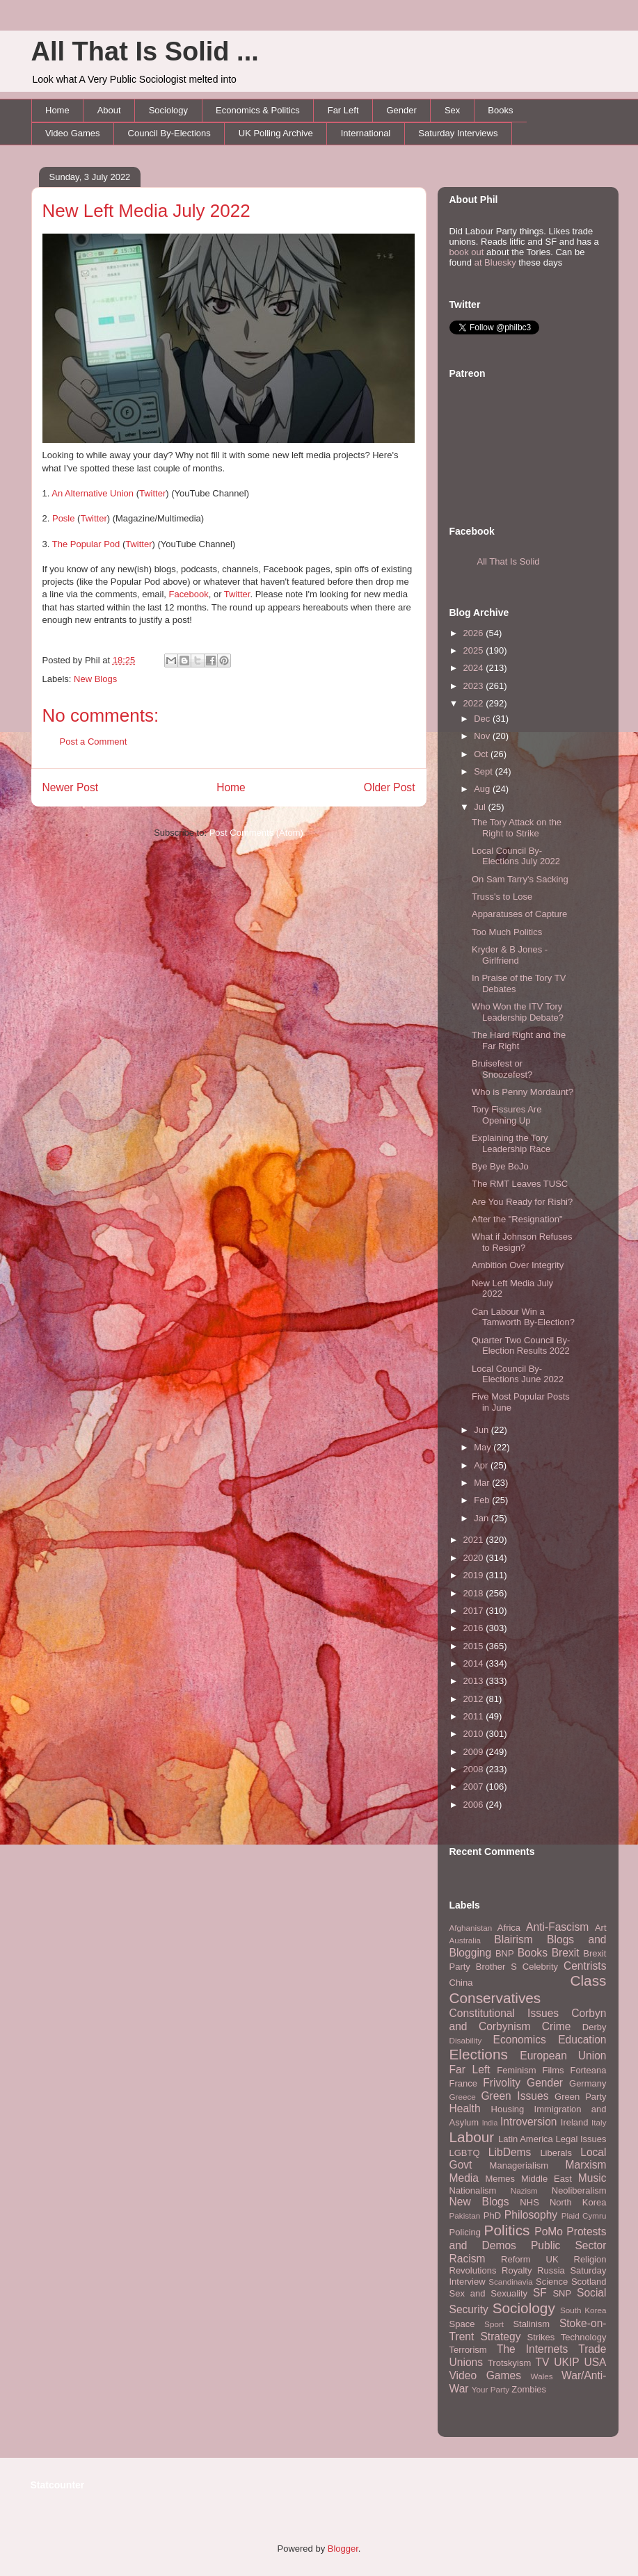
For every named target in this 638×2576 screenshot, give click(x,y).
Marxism (586, 2165)
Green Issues (514, 2096)
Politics (507, 2230)
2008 (474, 1769)
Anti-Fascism (557, 1927)
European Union (563, 2055)
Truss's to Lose (502, 896)
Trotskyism (509, 2363)
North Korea (578, 2202)
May (483, 1447)
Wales (542, 2376)
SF (540, 2293)
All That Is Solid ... (145, 51)
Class (588, 1980)
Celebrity (540, 1966)
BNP (504, 1953)
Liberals (556, 2153)
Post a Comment (93, 741)
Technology (584, 2337)
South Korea (583, 2310)
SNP (561, 2293)
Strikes (541, 2337)
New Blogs (95, 679)
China (461, 1982)
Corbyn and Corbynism (528, 2019)
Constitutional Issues (504, 2013)
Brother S (496, 1966)
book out (466, 252)
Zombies (528, 2389)
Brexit (566, 1953)
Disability (465, 2040)
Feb (483, 1500)
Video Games (72, 133)
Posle (63, 518)
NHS (529, 2202)
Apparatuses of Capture (519, 914)
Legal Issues (580, 2139)
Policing (465, 2232)
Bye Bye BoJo (500, 1166)
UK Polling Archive (276, 133)
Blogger (343, 2548)
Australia (465, 1940)
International (366, 133)
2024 (474, 668)
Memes (500, 2178)
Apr (482, 1465)
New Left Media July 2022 (146, 210)
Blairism (513, 1939)
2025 (474, 650)
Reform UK (530, 2259)
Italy (598, 2122)
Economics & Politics (258, 110)
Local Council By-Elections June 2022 (518, 1374)
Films (553, 2070)
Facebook (189, 594)
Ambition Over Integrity (518, 1265)
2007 (474, 1786)
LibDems (510, 2152)
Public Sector (569, 2245)
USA (595, 2362)
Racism (467, 2259)
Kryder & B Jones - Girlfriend (510, 955)
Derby (594, 2027)
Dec (483, 718)
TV (542, 2362)
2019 (474, 1575)
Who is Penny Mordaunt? (522, 1092)
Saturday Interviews (457, 133)
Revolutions (473, 2270)
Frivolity (501, 2083)
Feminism (516, 2070)
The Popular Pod (86, 544)
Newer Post (70, 787)
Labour (472, 2137)
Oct (482, 754)
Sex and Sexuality (488, 2293)
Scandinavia (510, 2281)
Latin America (525, 2139)
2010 (474, 1733)
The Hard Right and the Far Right (519, 1040)
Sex (452, 110)
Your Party (490, 2389)
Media (464, 2178)
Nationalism (473, 2190)
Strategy (500, 2336)
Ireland (575, 2122)
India (490, 2123)
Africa (508, 1927)
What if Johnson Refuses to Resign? (522, 1242)
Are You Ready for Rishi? (522, 1202)
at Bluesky (495, 262)
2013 (474, 1681)
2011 (474, 1716)
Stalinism (531, 2324)
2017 (474, 1610)
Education (582, 2040)
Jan (482, 1518)
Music (592, 2178)
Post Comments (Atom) (256, 832)
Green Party (580, 2096)
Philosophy (530, 2215)
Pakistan (465, 2215)
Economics (519, 2040)
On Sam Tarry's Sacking (520, 879)
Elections (478, 2054)
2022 (474, 703)
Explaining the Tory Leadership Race (511, 1143)
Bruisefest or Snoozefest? (502, 1069)
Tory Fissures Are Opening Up (506, 1115)
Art (601, 1927)
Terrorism (468, 2349)
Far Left (343, 110)
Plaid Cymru (584, 2215)
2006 (474, 1804)
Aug (483, 789)
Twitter (152, 493)
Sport (494, 2323)
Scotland (589, 2281)
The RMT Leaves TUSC (520, 1183)
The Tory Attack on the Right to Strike (516, 828)
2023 (474, 686)
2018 (474, 1593)
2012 (474, 1699)
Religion (590, 2259)
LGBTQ (464, 2153)
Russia (551, 2270)
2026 (474, 633)
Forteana (588, 2070)
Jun (482, 1430)
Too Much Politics (507, 932)
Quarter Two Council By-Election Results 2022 (521, 1345)
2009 (474, 1752)
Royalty (517, 2270)
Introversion (528, 2122)
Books (500, 110)
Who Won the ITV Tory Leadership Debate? (518, 1012)
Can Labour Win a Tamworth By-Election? (523, 1317)
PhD (492, 2215)
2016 (474, 1628)
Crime (556, 2026)
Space (462, 2324)
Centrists (585, 1966)
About (109, 110)
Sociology (168, 110)
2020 (474, 1558)
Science (552, 2281)
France (463, 2083)
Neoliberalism (579, 2190)
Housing (508, 2109)
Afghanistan (471, 1927)
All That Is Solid (508, 561)
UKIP (566, 2362)
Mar (483, 1482)
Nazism (524, 2190)
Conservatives (495, 1998)
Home (57, 110)
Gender (402, 110)
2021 (474, 1539)
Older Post (389, 787)
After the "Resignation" (517, 1219)
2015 (474, 1646)
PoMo (548, 2231)
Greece (462, 2096)
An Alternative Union (92, 493)
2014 (474, 1663)
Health (465, 2108)
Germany (587, 2083)
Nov (483, 736)
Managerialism (519, 2165)
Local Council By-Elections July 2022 (516, 856)
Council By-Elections (169, 133)
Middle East (546, 2178)
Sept (484, 771)
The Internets (532, 2349)
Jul (481, 807)
